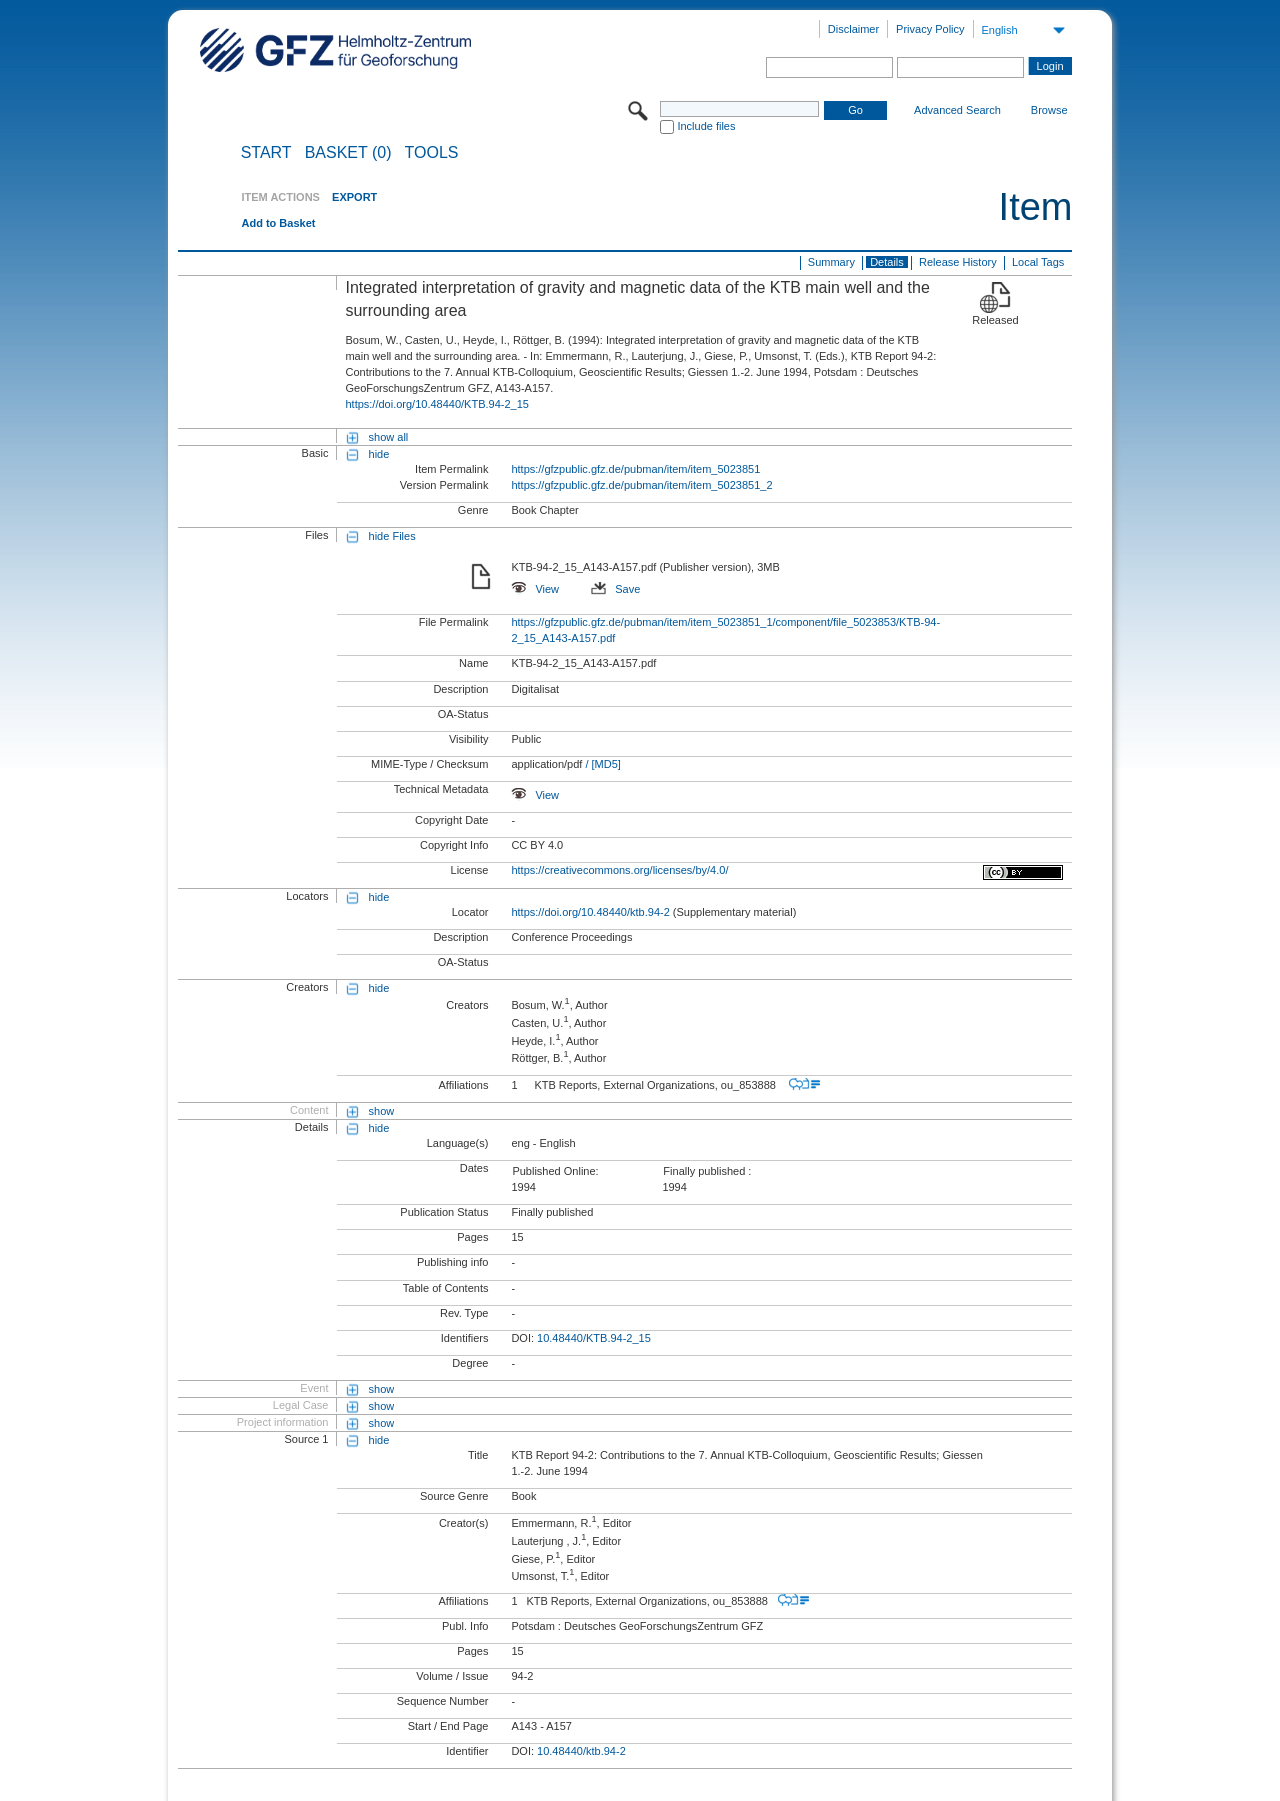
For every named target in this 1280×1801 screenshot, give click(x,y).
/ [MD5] (601, 764)
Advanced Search (957, 110)
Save (615, 589)
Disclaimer (853, 29)
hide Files (392, 536)
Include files (706, 126)
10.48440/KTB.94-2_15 (594, 1338)
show (382, 1111)
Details (887, 262)
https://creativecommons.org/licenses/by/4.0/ (619, 870)
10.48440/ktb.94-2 (581, 1751)
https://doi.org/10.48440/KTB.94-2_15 (436, 404)
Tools (432, 153)
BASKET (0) (348, 153)
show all (389, 437)
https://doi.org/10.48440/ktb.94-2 (590, 912)
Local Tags (1038, 262)
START (266, 153)
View (535, 589)
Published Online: (555, 1171)
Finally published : (707, 1171)
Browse (1049, 110)
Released (995, 320)
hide (379, 454)
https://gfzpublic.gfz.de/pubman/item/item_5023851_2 (641, 485)
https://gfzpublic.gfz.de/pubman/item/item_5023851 (635, 469)
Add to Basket (278, 223)
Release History (958, 262)
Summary (831, 262)
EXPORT (354, 197)
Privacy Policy (930, 29)
